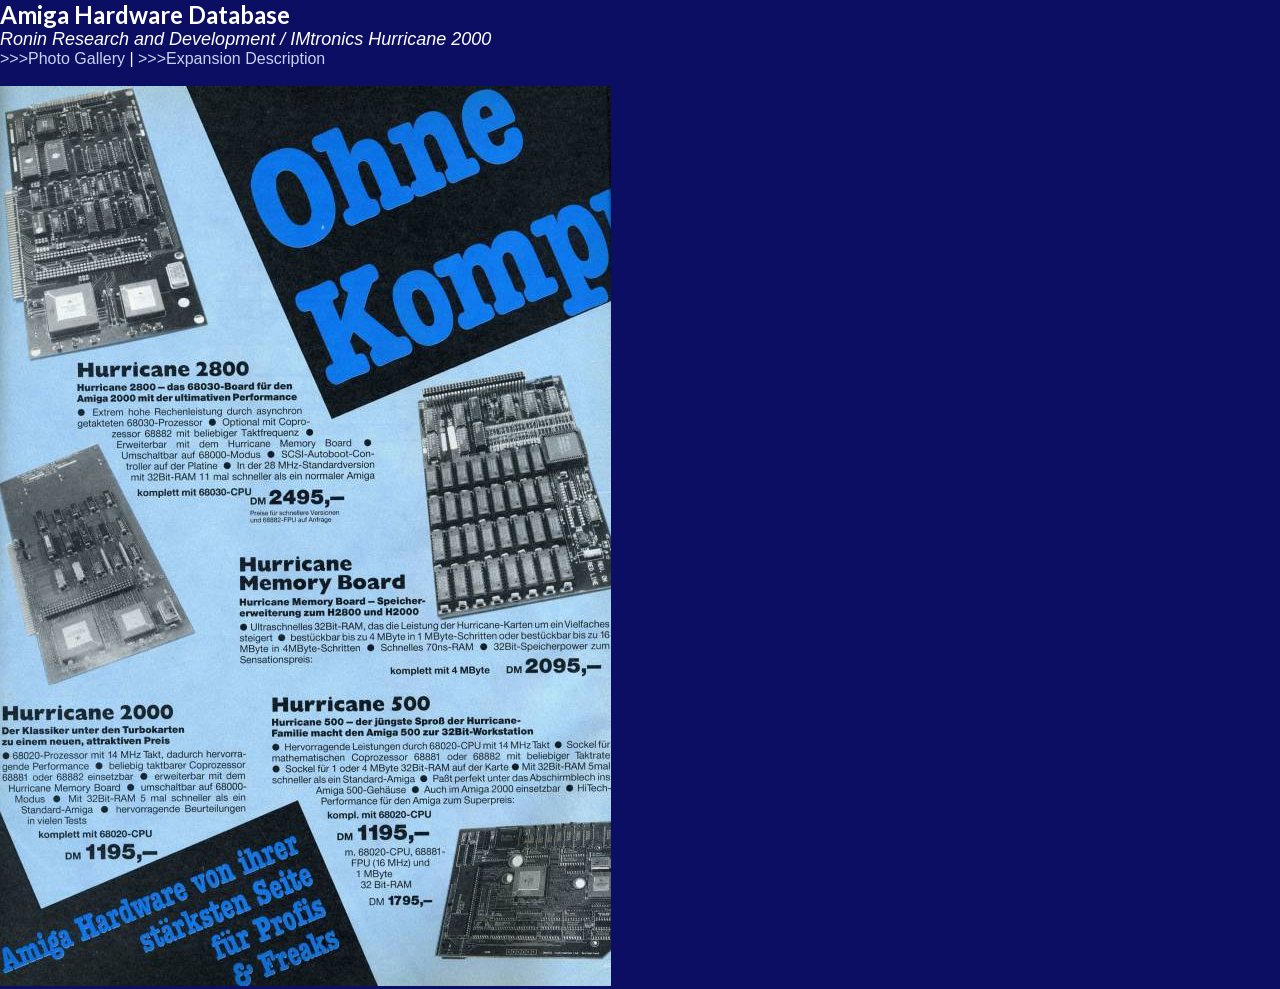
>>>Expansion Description (231, 58)
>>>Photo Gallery (62, 58)
